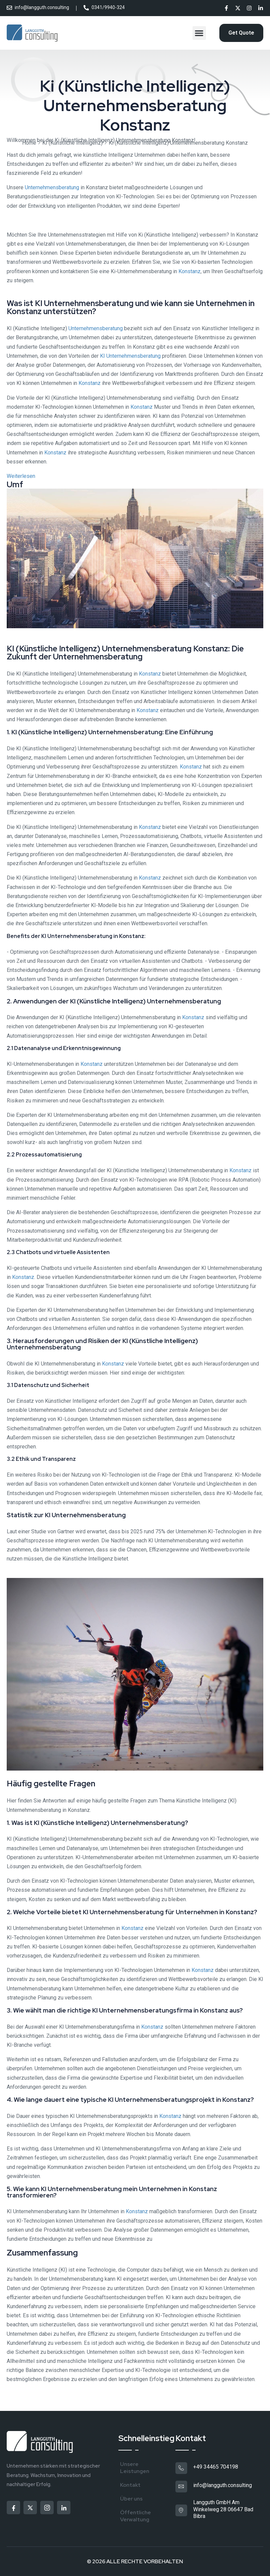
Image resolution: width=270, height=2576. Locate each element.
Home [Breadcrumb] (29, 143)
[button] (199, 33)
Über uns (131, 2498)
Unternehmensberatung (52, 187)
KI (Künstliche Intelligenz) (72, 143)
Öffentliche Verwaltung (135, 2516)
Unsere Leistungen (134, 2468)
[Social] (226, 8)
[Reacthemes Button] (241, 33)
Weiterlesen (21, 476)
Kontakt (130, 2484)
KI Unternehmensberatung (130, 356)
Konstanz (189, 271)
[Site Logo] (32, 33)
